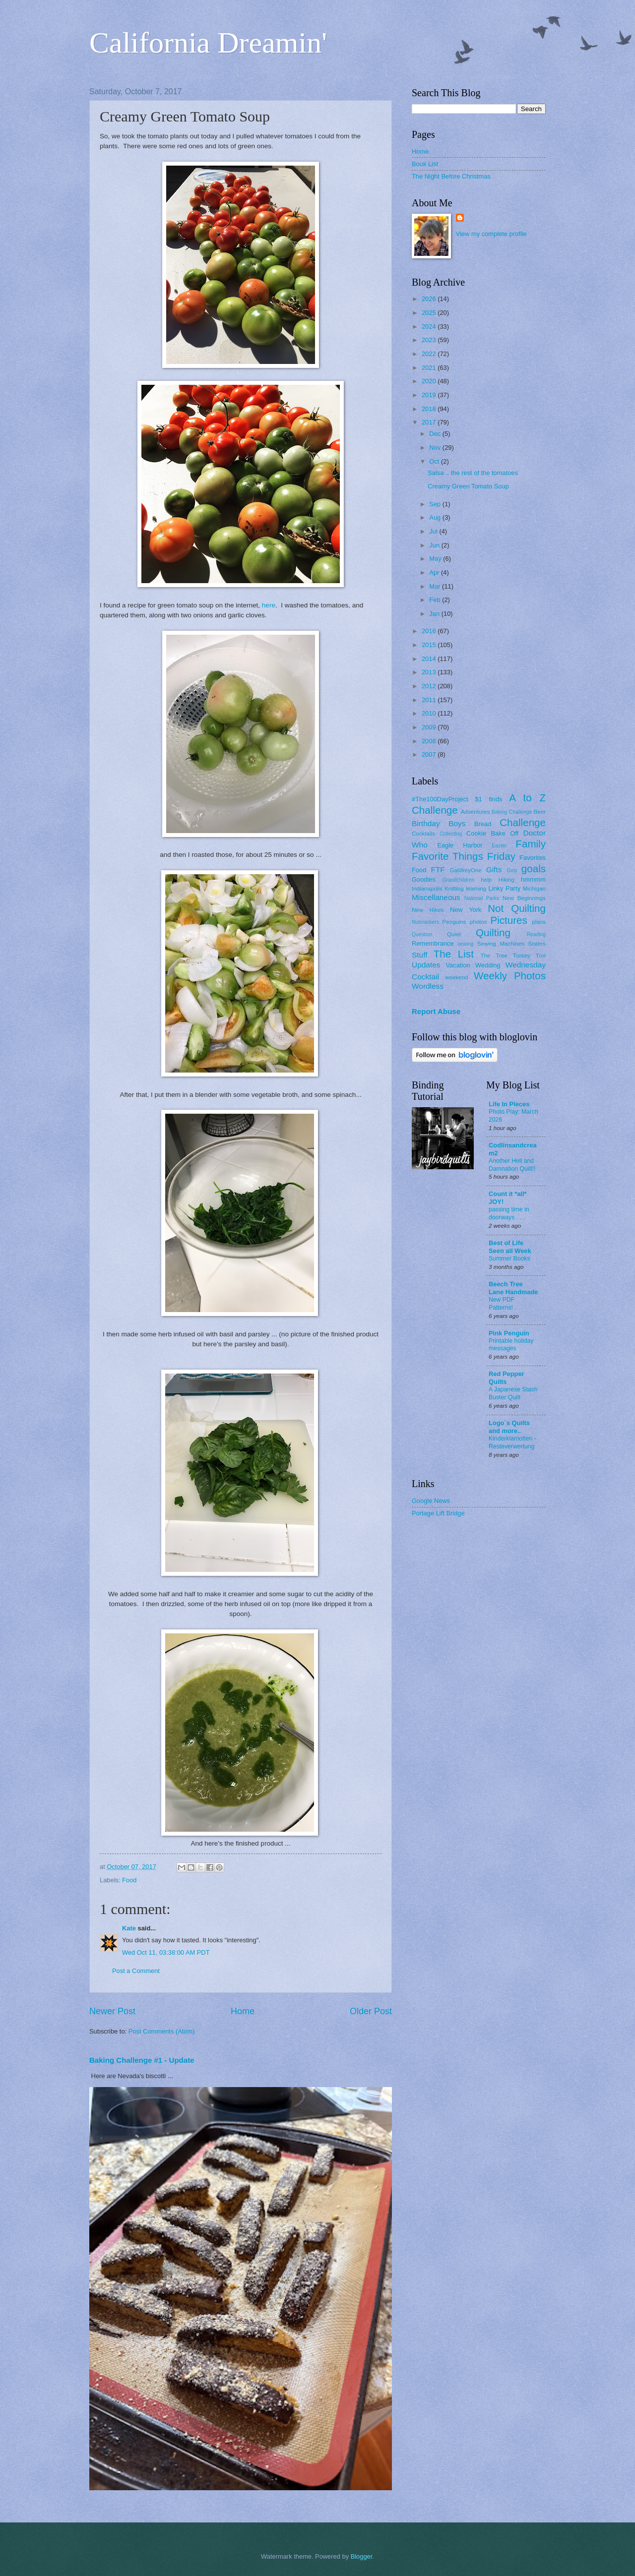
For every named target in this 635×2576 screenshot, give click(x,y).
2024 (430, 326)
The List (454, 953)
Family (530, 843)
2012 (430, 686)
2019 (430, 395)
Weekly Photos (510, 975)
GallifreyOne (466, 870)
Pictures (508, 920)
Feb (435, 599)
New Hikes (428, 910)
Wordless (428, 986)
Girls (512, 870)
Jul (434, 531)
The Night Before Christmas (451, 176)
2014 (430, 658)
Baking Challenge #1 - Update (141, 2060)
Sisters (537, 944)
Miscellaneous (436, 897)
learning (476, 889)
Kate (129, 1928)
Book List (425, 164)
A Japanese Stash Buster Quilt (513, 1393)
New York (466, 909)
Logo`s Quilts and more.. (509, 1427)
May (436, 558)
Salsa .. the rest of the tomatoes (473, 473)
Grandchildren (459, 880)
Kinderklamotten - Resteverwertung (512, 1442)
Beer (540, 812)
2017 (430, 422)
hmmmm (533, 879)
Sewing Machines (500, 944)
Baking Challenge (512, 812)
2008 (430, 741)
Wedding (488, 965)
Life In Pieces (509, 1104)
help (486, 880)
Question (422, 934)
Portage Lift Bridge (438, 1513)
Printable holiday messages (511, 1344)
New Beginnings (524, 898)
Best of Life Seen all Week (510, 1247)
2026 (430, 298)
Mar (435, 586)
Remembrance (432, 943)
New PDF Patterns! (501, 1303)
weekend (456, 977)
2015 (430, 645)
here (268, 605)
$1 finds (488, 799)
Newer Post (112, 2011)
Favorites (532, 857)
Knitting (454, 889)
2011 (430, 700)
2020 (430, 381)
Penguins (454, 922)
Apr (435, 572)
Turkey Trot (529, 956)
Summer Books (509, 1258)
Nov (435, 447)
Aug (436, 517)
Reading (536, 934)
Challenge (523, 822)
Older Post (371, 2011)
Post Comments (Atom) (161, 2031)
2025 (430, 312)
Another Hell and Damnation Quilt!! (512, 1164)
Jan (435, 613)
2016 (430, 631)
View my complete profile (491, 234)
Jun (435, 545)
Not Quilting (517, 908)
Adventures (475, 812)
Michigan (534, 889)
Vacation (457, 965)
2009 (430, 727)
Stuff (419, 955)
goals (533, 868)
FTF (437, 869)
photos (478, 922)
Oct (435, 461)
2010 (430, 713)
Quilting (493, 932)
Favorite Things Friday (463, 856)
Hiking (506, 880)
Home (242, 2011)
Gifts (494, 869)
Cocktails (423, 834)
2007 (430, 754)
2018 (430, 409)
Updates (426, 964)
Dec (435, 433)
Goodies (424, 879)
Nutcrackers (425, 922)
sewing (465, 944)
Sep (436, 504)
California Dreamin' (208, 42)
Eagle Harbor (459, 845)
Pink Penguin (509, 1333)
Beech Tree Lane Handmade (513, 1288)
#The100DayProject (440, 799)
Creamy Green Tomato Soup (468, 486)
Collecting (451, 834)
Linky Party (504, 888)
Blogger (362, 2556)
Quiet (454, 934)
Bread (482, 824)
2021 (430, 367)
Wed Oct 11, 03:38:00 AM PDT (166, 1952)
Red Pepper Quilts (506, 1377)
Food (129, 1880)
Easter (499, 845)
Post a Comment (136, 1971)
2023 (430, 340)
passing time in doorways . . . (509, 1213)
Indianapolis (427, 889)
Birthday (426, 823)
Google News (431, 1500)
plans (539, 922)
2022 (430, 354)
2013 (430, 672)
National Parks (482, 898)
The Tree (494, 956)
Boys (456, 823)
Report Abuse (436, 1011)
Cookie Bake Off (492, 833)
